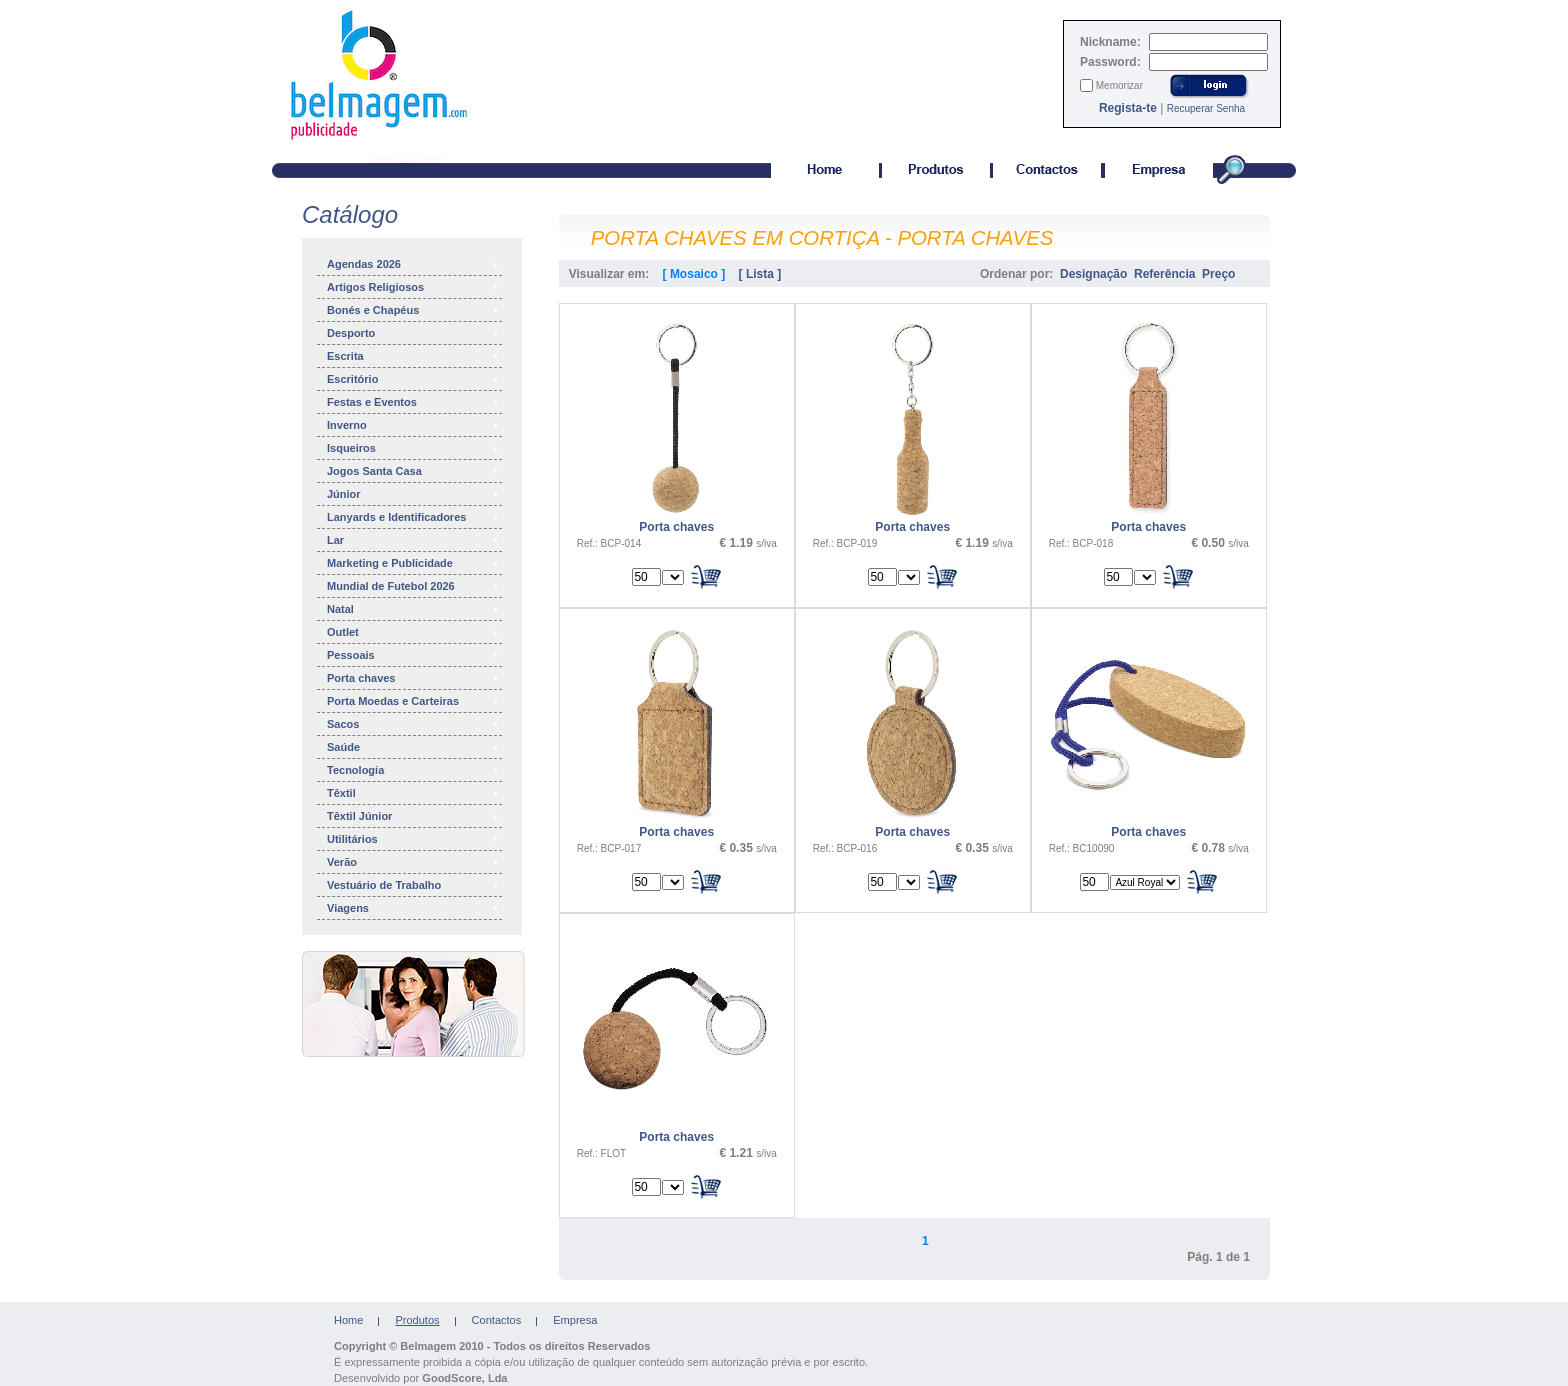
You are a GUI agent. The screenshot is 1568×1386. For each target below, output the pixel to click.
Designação (1093, 274)
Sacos (413, 724)
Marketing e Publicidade (413, 563)
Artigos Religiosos (413, 287)
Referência (1164, 274)
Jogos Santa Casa (413, 471)
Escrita (413, 356)
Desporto (413, 333)
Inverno (413, 425)
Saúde (413, 747)
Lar (413, 540)
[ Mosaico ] (694, 274)
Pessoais (413, 655)
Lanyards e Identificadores (413, 517)
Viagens (413, 908)
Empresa (575, 1320)
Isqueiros (413, 448)
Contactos (497, 1320)
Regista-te (1128, 108)
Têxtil (413, 793)
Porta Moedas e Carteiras (413, 701)
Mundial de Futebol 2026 (413, 586)
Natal (413, 609)
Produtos (417, 1320)
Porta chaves (413, 678)
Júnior (413, 494)
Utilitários (413, 839)
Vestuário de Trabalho (413, 885)
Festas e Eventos (413, 402)
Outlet (413, 632)
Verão (413, 862)
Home (348, 1320)
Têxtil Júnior (413, 816)
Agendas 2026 (413, 264)
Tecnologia (413, 770)
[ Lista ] (760, 274)
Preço (1218, 274)
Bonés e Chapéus (413, 310)
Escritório (413, 379)
